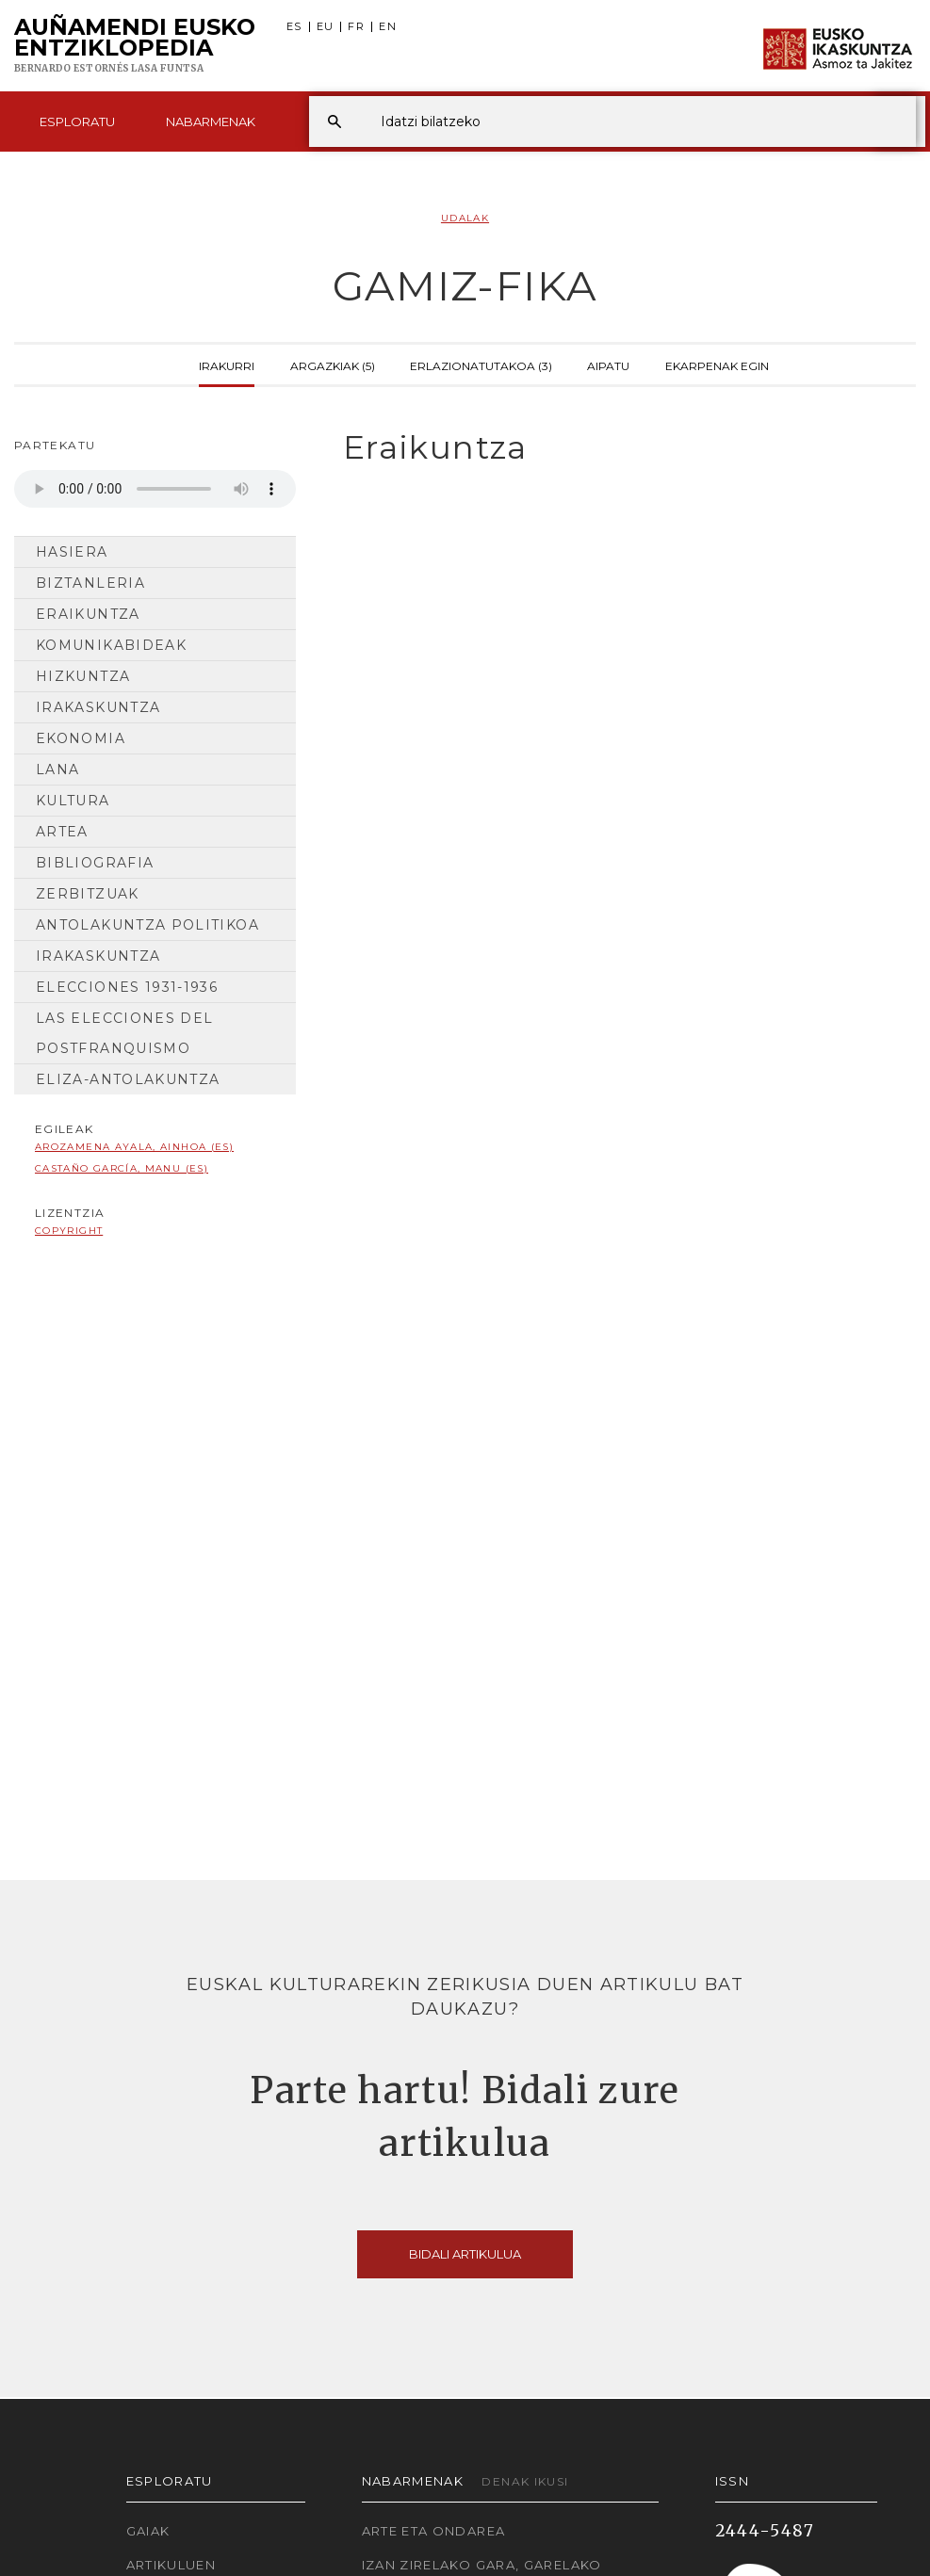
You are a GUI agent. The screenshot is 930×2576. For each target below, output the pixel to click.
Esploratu (77, 121)
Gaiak (148, 2530)
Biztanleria (90, 583)
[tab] (620, 447)
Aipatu (608, 364)
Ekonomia (80, 738)
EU (325, 27)
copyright (69, 1230)
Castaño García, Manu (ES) (121, 1168)
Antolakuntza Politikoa (147, 924)
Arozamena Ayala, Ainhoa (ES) (134, 1147)
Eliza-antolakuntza (128, 1079)
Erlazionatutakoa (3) (481, 364)
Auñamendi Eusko (134, 46)
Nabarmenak (210, 121)
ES (294, 27)
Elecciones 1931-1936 (127, 987)
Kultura (73, 800)
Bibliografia (95, 862)
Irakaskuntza (98, 707)
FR (356, 27)
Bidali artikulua (465, 2253)
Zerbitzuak (87, 893)
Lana (57, 769)
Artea (62, 831)
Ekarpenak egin (717, 364)
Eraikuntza (88, 614)
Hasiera (72, 551)
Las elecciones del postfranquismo (124, 1033)
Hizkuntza (83, 676)
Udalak (465, 218)
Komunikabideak (111, 645)
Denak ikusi (524, 2481)
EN (388, 27)
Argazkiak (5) (332, 364)
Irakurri (226, 364)
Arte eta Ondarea (434, 2530)
